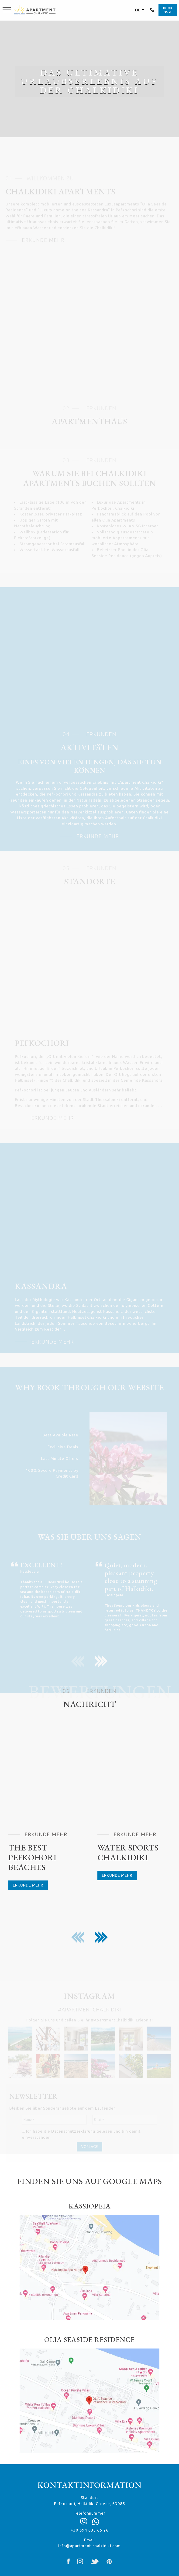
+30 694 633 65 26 (152, 10)
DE (138, 10)
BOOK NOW (167, 9)
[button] (101, 1937)
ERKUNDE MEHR (46, 1834)
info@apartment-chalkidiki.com (89, 2545)
